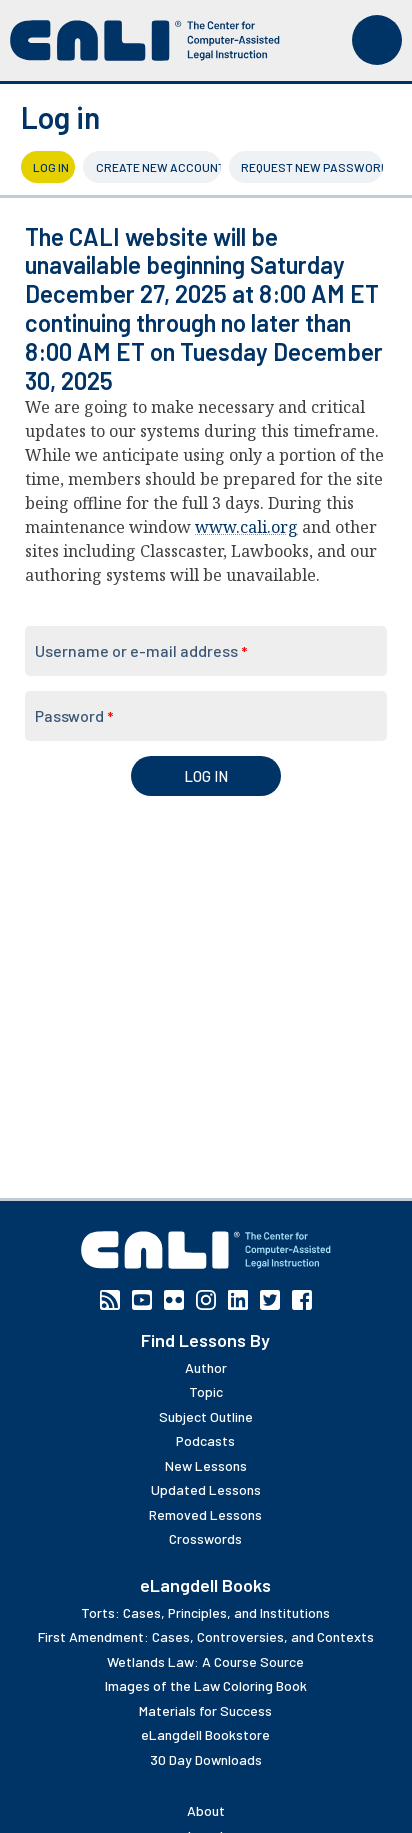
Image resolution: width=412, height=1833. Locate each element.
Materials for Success (205, 1710)
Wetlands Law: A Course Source (205, 1661)
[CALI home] (145, 40)
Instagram (206, 1300)
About (206, 1810)
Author (206, 1367)
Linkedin (238, 1300)
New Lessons (206, 1465)
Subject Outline (206, 1416)
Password (74, 715)
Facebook (302, 1300)
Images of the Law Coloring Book (206, 1685)
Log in (54, 167)
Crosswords (205, 1538)
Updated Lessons (206, 1489)
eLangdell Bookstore (205, 1734)
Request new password (312, 167)
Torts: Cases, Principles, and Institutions (205, 1612)
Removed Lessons (205, 1514)
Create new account (158, 167)
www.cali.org (246, 527)
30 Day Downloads (206, 1759)
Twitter (270, 1300)
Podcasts (205, 1440)
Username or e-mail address (141, 650)
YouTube (142, 1300)
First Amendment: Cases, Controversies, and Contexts (206, 1636)
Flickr (174, 1300)
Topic (206, 1391)
